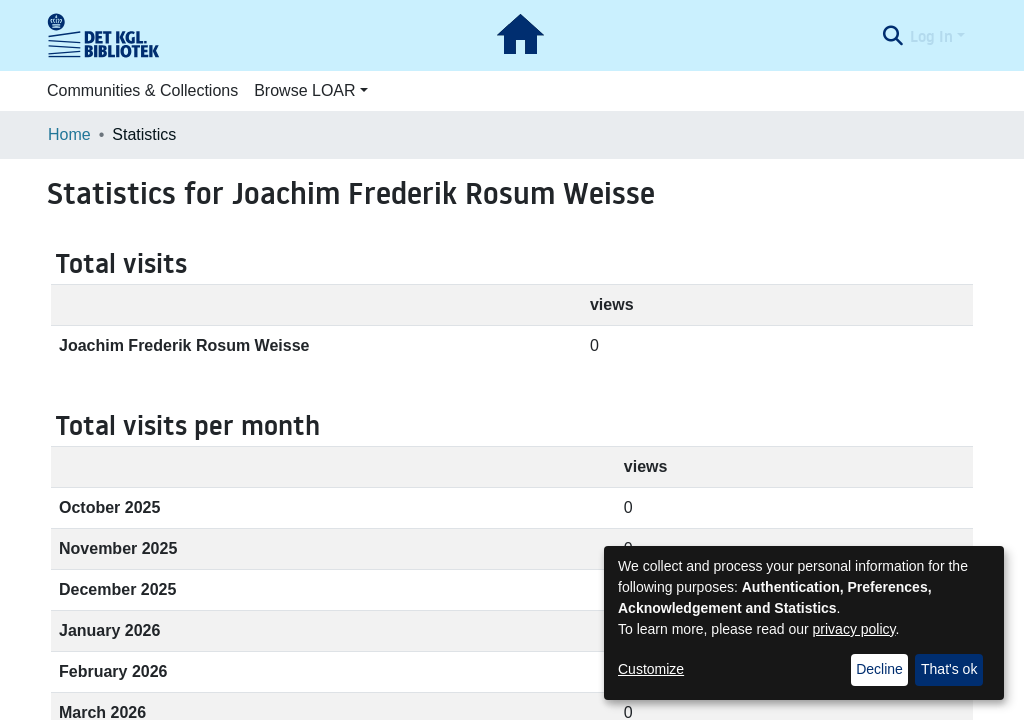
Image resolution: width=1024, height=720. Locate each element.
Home (69, 134)
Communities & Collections (142, 90)
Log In (931, 36)
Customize (651, 669)
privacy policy (854, 629)
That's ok (949, 669)
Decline (879, 669)
